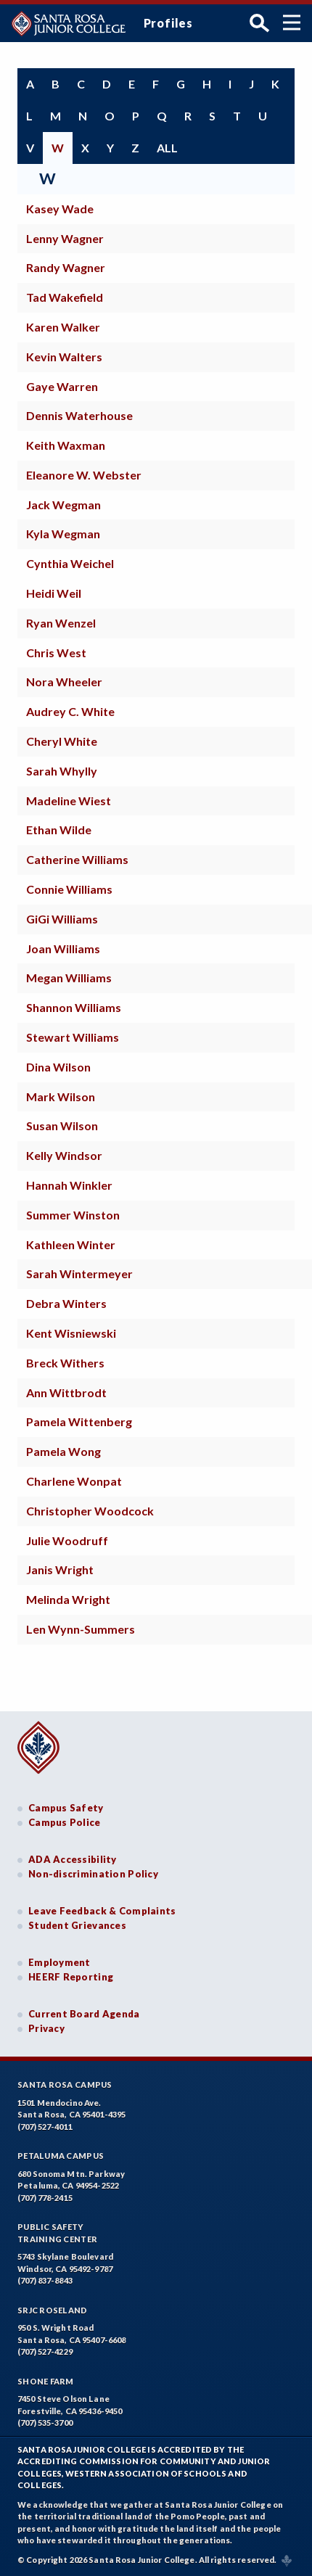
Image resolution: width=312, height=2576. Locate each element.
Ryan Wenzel (61, 623)
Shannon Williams (73, 1007)
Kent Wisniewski (71, 1333)
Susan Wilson (62, 1125)
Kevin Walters (64, 356)
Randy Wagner (65, 267)
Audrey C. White (70, 711)
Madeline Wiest (68, 800)
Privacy (46, 2028)
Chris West (56, 652)
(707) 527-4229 (45, 2351)
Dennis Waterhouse (79, 415)
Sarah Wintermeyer (79, 1273)
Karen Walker (63, 327)
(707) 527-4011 (45, 2126)
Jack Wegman (63, 504)
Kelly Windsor (64, 1155)
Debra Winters (66, 1303)
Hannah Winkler (69, 1185)
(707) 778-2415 (45, 2197)
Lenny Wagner (65, 238)
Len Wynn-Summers (80, 1629)
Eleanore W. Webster (83, 475)
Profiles (168, 23)
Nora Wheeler (64, 681)
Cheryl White (61, 741)
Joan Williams (63, 948)
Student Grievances (77, 1925)
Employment (59, 1962)
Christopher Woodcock (90, 1511)
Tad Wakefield (64, 297)
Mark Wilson (60, 1096)
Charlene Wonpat (74, 1481)
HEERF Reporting (70, 1977)
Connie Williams (69, 889)
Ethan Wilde (58, 829)
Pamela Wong (63, 1451)
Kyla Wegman (63, 533)
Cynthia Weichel (70, 563)
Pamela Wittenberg (79, 1421)
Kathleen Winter (70, 1244)
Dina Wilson (58, 1067)
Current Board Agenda (84, 2014)
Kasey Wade (60, 208)
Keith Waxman (65, 445)
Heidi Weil (53, 593)
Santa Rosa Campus (64, 2084)
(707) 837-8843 (45, 2280)
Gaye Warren (62, 386)
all (167, 148)
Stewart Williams (72, 1037)
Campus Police (64, 1822)
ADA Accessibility (72, 1859)
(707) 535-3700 (45, 2422)
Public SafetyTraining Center (57, 2233)
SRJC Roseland (52, 2310)
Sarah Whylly (61, 771)
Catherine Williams (77, 859)
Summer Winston (73, 1215)
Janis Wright (60, 1569)
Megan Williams (69, 977)
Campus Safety (66, 1808)
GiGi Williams (62, 919)
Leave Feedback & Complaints (102, 1911)
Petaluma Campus (60, 2155)
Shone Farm (45, 2381)
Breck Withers (65, 1363)
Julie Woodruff (67, 1540)
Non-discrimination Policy (93, 1874)
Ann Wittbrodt (66, 1392)
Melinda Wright (68, 1599)
